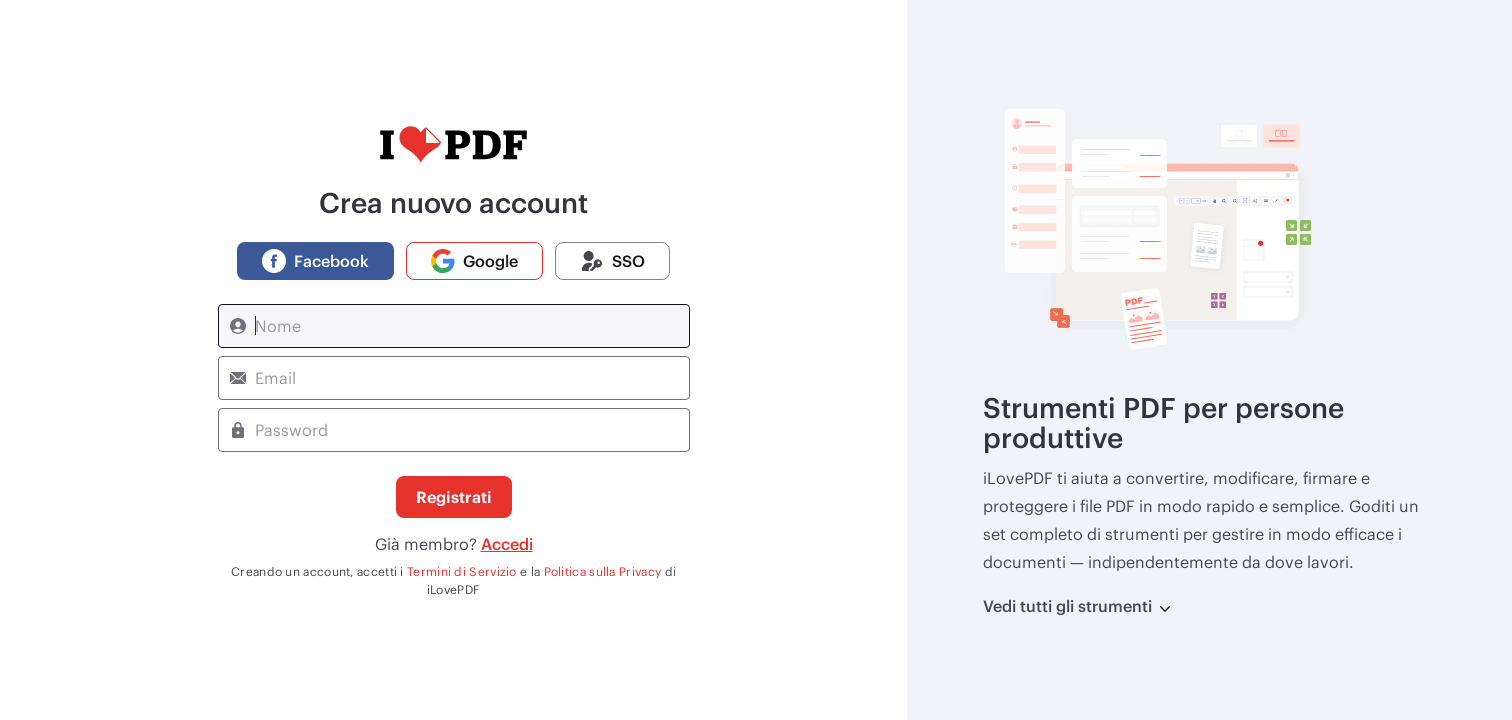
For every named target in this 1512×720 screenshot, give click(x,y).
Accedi (507, 543)
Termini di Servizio (462, 571)
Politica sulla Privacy (603, 571)
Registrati (454, 496)
